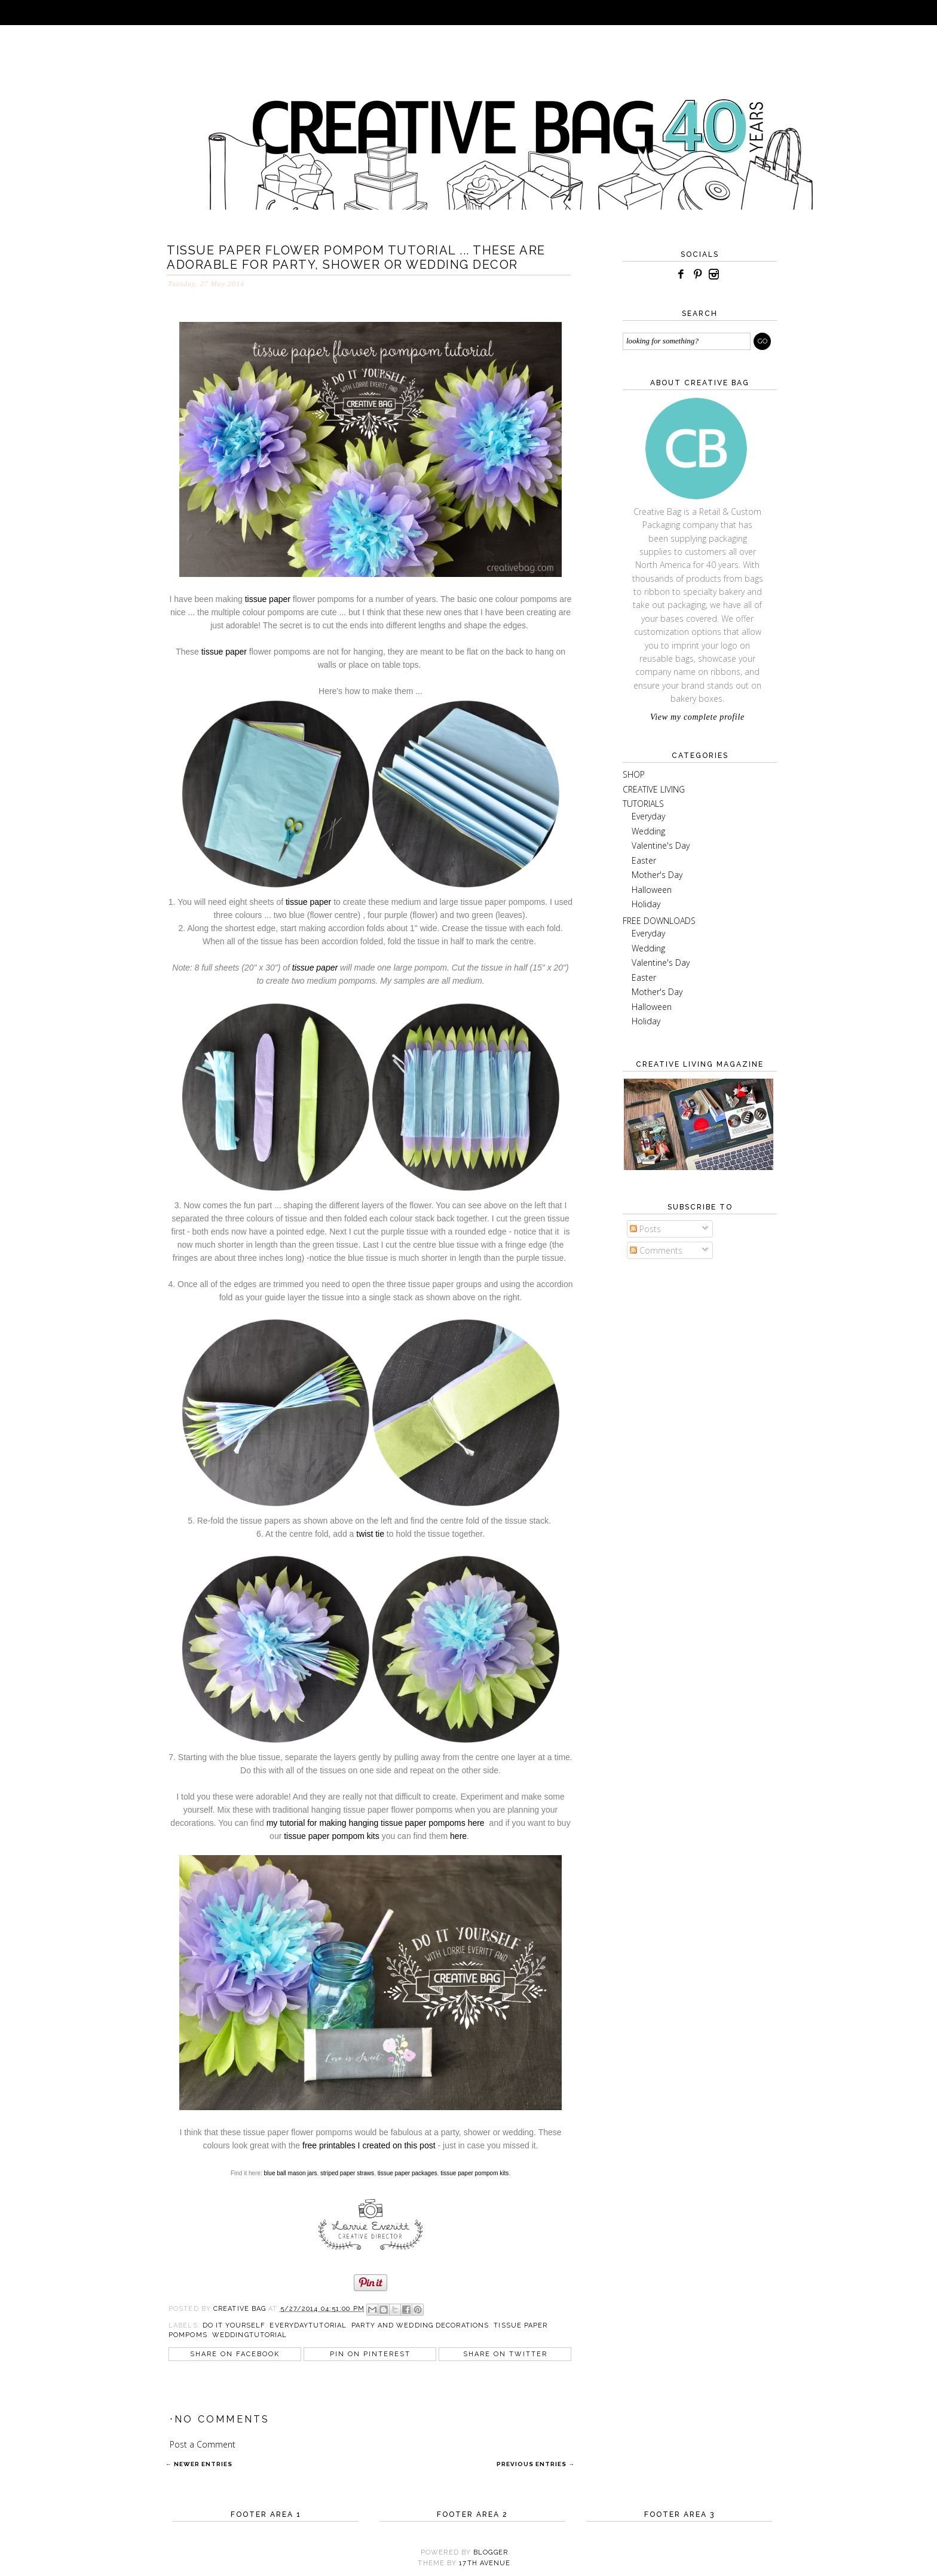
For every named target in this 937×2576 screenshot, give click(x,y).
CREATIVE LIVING (654, 789)
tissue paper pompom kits (331, 1836)
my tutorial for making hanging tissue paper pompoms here (376, 1823)
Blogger (490, 2552)
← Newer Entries (199, 2464)
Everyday (648, 816)
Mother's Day (657, 874)
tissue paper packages (407, 2173)
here (458, 1836)
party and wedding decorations (420, 2325)
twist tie (370, 1534)
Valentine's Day (661, 845)
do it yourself (234, 2325)
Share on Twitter (505, 2354)
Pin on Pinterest (370, 2354)
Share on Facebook (235, 2354)
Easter (644, 860)
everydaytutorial (308, 2325)
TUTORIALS (643, 803)
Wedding (648, 831)
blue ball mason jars (290, 2173)
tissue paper (269, 599)
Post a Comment (202, 2444)
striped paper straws (347, 2173)
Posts (645, 1229)
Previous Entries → (536, 2464)
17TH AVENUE (484, 2563)
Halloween (652, 889)
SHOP (634, 774)
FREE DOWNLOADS (659, 920)
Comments (656, 1250)
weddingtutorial (249, 2335)
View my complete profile (697, 717)
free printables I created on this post (369, 2145)
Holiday (646, 904)
